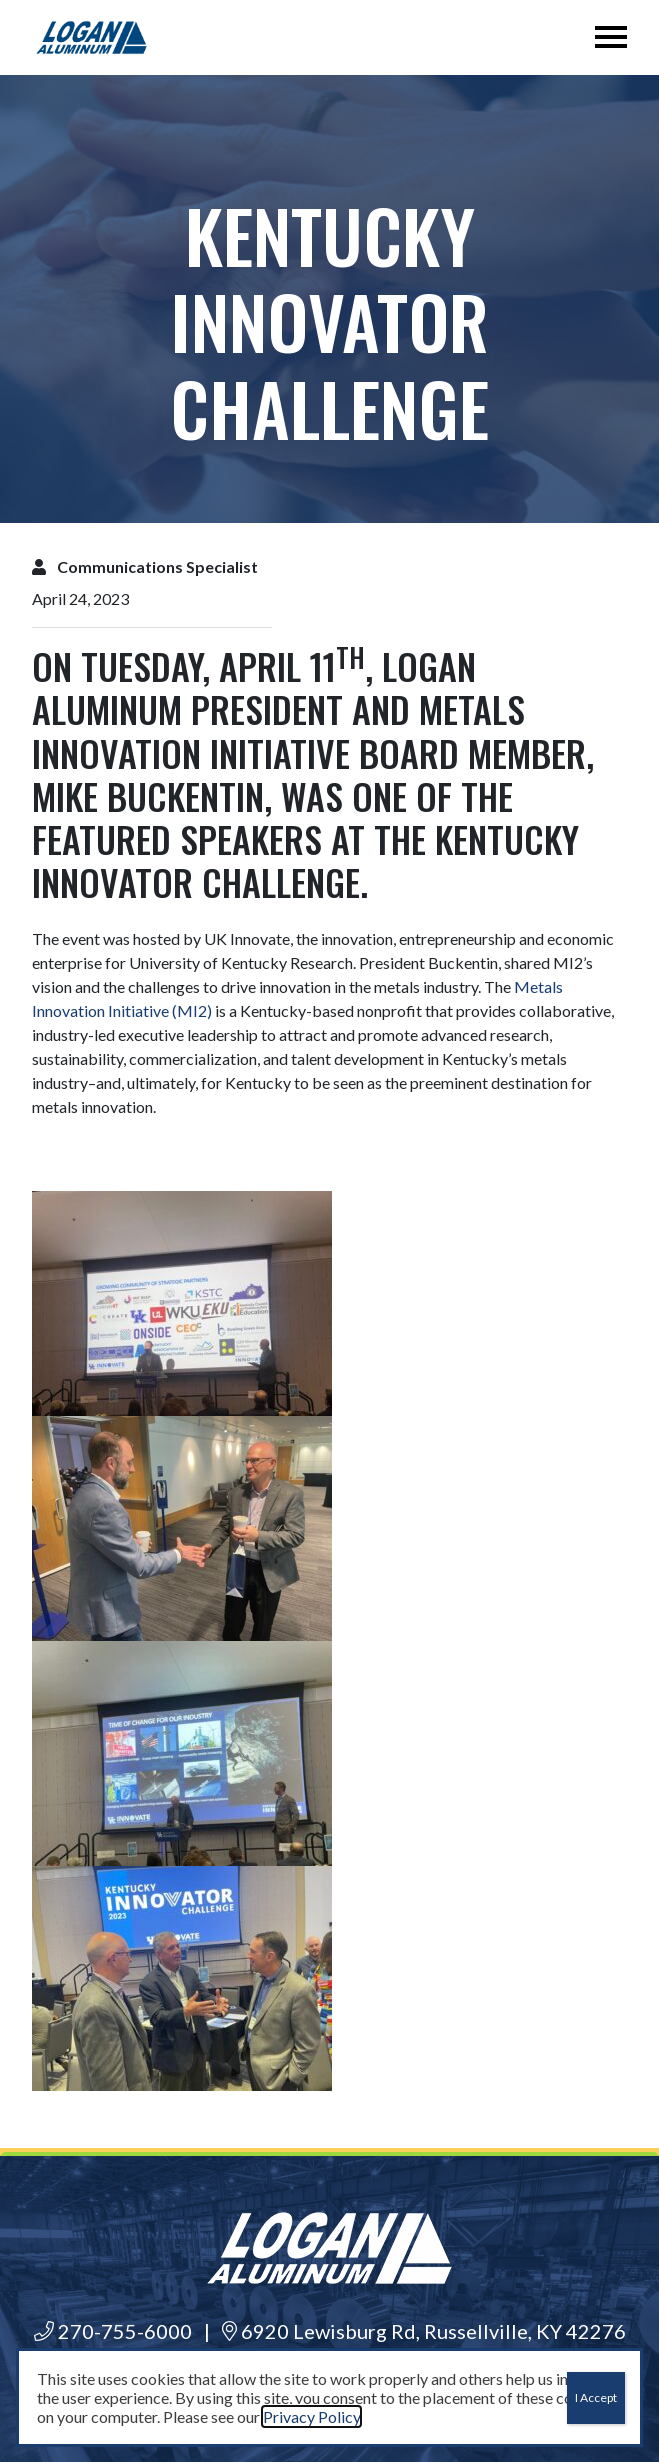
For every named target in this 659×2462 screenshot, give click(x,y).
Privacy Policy (311, 2416)
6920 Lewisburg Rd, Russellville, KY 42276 (424, 2331)
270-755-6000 (113, 2331)
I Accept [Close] (596, 2397)
